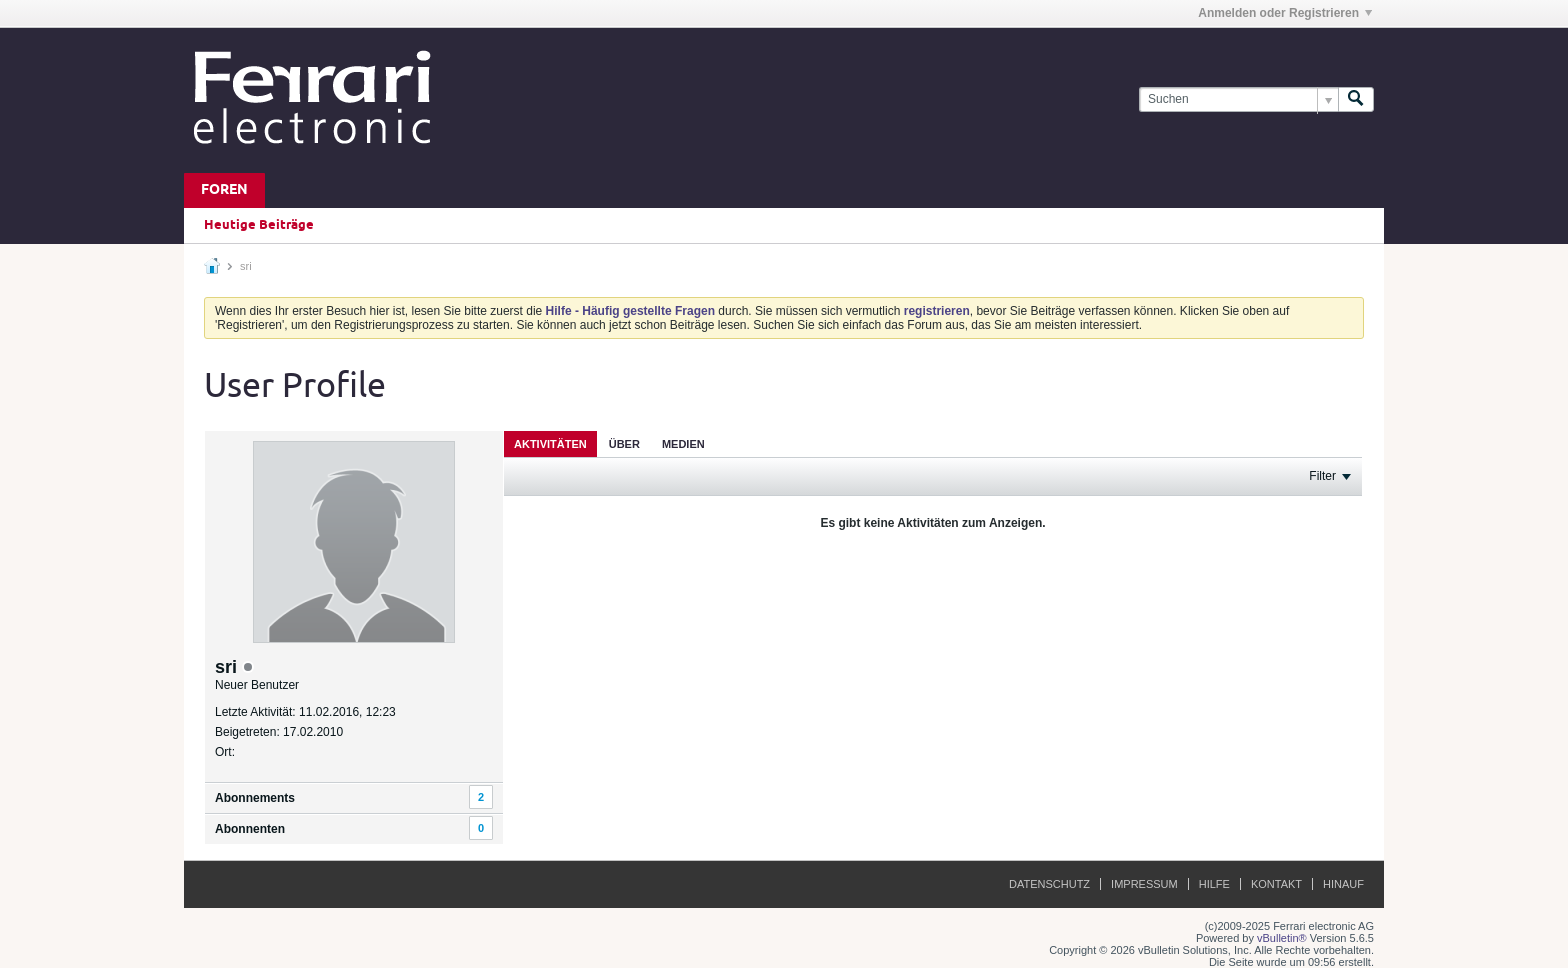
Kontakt (1276, 884)
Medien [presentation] (683, 444)
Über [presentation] (624, 444)
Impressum (1144, 884)
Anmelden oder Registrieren (1285, 13)
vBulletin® (1282, 938)
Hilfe (1214, 884)
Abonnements (255, 798)
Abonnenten (250, 829)
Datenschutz (1049, 884)
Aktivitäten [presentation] (550, 444)
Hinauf (1343, 884)
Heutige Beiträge (259, 225)
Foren (224, 190)
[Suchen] (1238, 99)
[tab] (550, 443)
